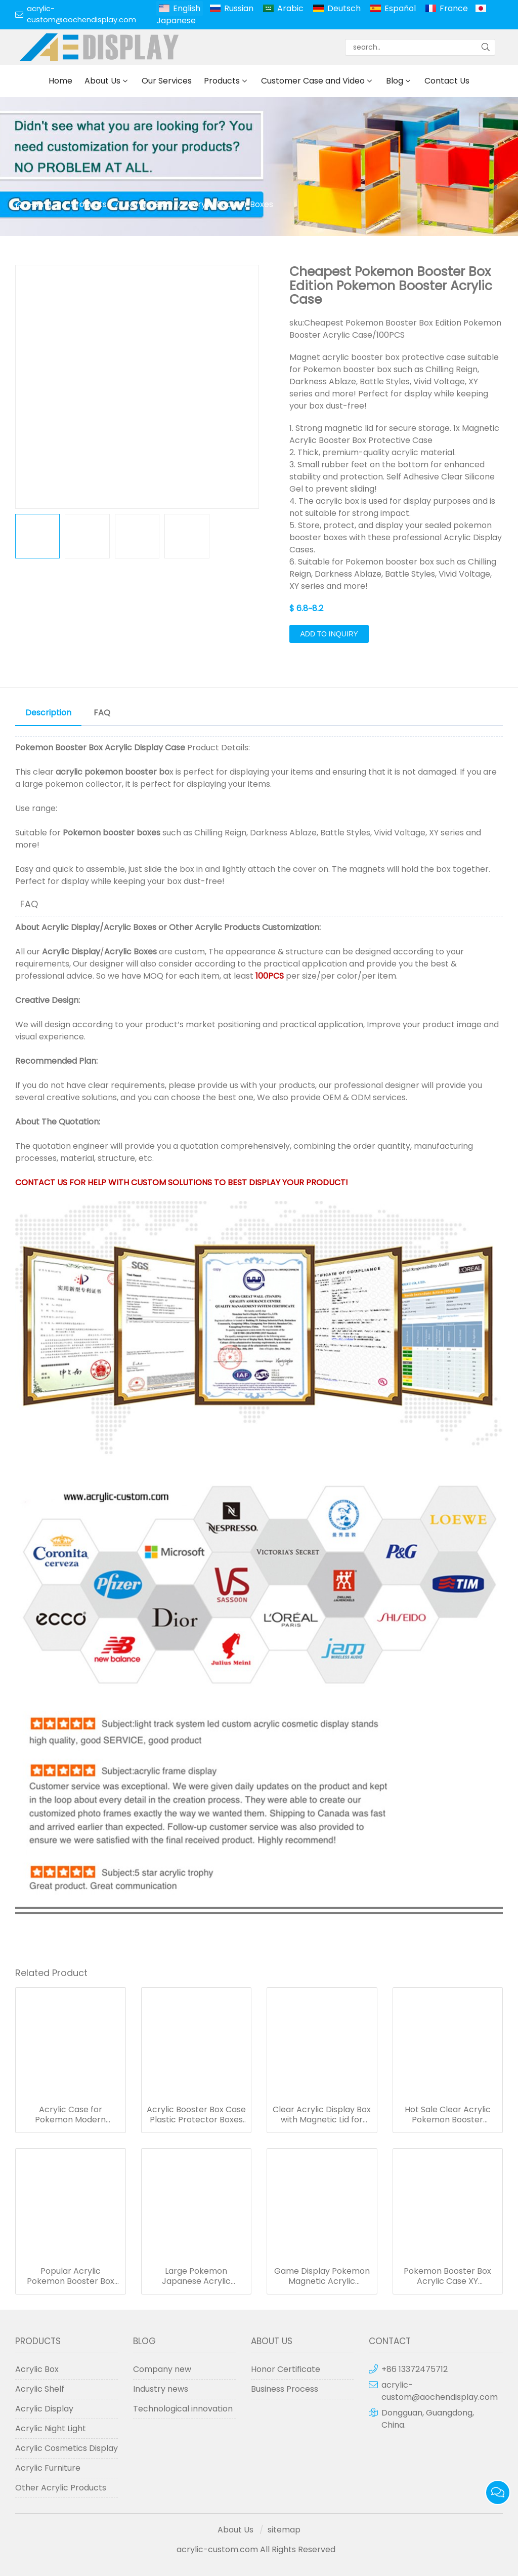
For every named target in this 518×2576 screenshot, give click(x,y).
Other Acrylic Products (214, 927)
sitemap (284, 2529)
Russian (238, 8)
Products (222, 81)
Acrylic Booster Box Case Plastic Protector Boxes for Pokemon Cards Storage (196, 2115)
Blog (394, 81)
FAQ (102, 712)
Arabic (290, 8)
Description (48, 712)
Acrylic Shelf (39, 2389)
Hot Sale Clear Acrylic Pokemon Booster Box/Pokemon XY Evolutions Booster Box (447, 2115)
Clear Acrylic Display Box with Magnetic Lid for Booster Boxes (322, 2115)
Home (60, 81)
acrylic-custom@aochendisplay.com (81, 14)
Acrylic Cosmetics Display (66, 2448)
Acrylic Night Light (50, 2428)
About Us (102, 81)
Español (400, 8)
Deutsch (344, 8)
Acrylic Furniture (47, 2468)
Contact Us (446, 81)
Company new (162, 2369)
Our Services (167, 81)
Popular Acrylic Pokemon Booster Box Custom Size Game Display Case (70, 2276)
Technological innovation (183, 2408)
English (186, 8)
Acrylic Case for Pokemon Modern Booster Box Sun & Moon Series (70, 2115)
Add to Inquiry (329, 634)
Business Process (284, 2389)
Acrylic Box (146, 204)
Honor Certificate (285, 2369)
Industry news (160, 2389)
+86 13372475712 (414, 2369)
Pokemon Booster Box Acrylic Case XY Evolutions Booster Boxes (447, 2276)
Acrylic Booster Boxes (230, 204)
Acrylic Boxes (130, 927)
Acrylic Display (70, 927)
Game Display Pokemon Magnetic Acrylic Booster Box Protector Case (322, 2276)
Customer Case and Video (313, 81)
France (454, 8)
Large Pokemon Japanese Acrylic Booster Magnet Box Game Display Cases (196, 2276)
